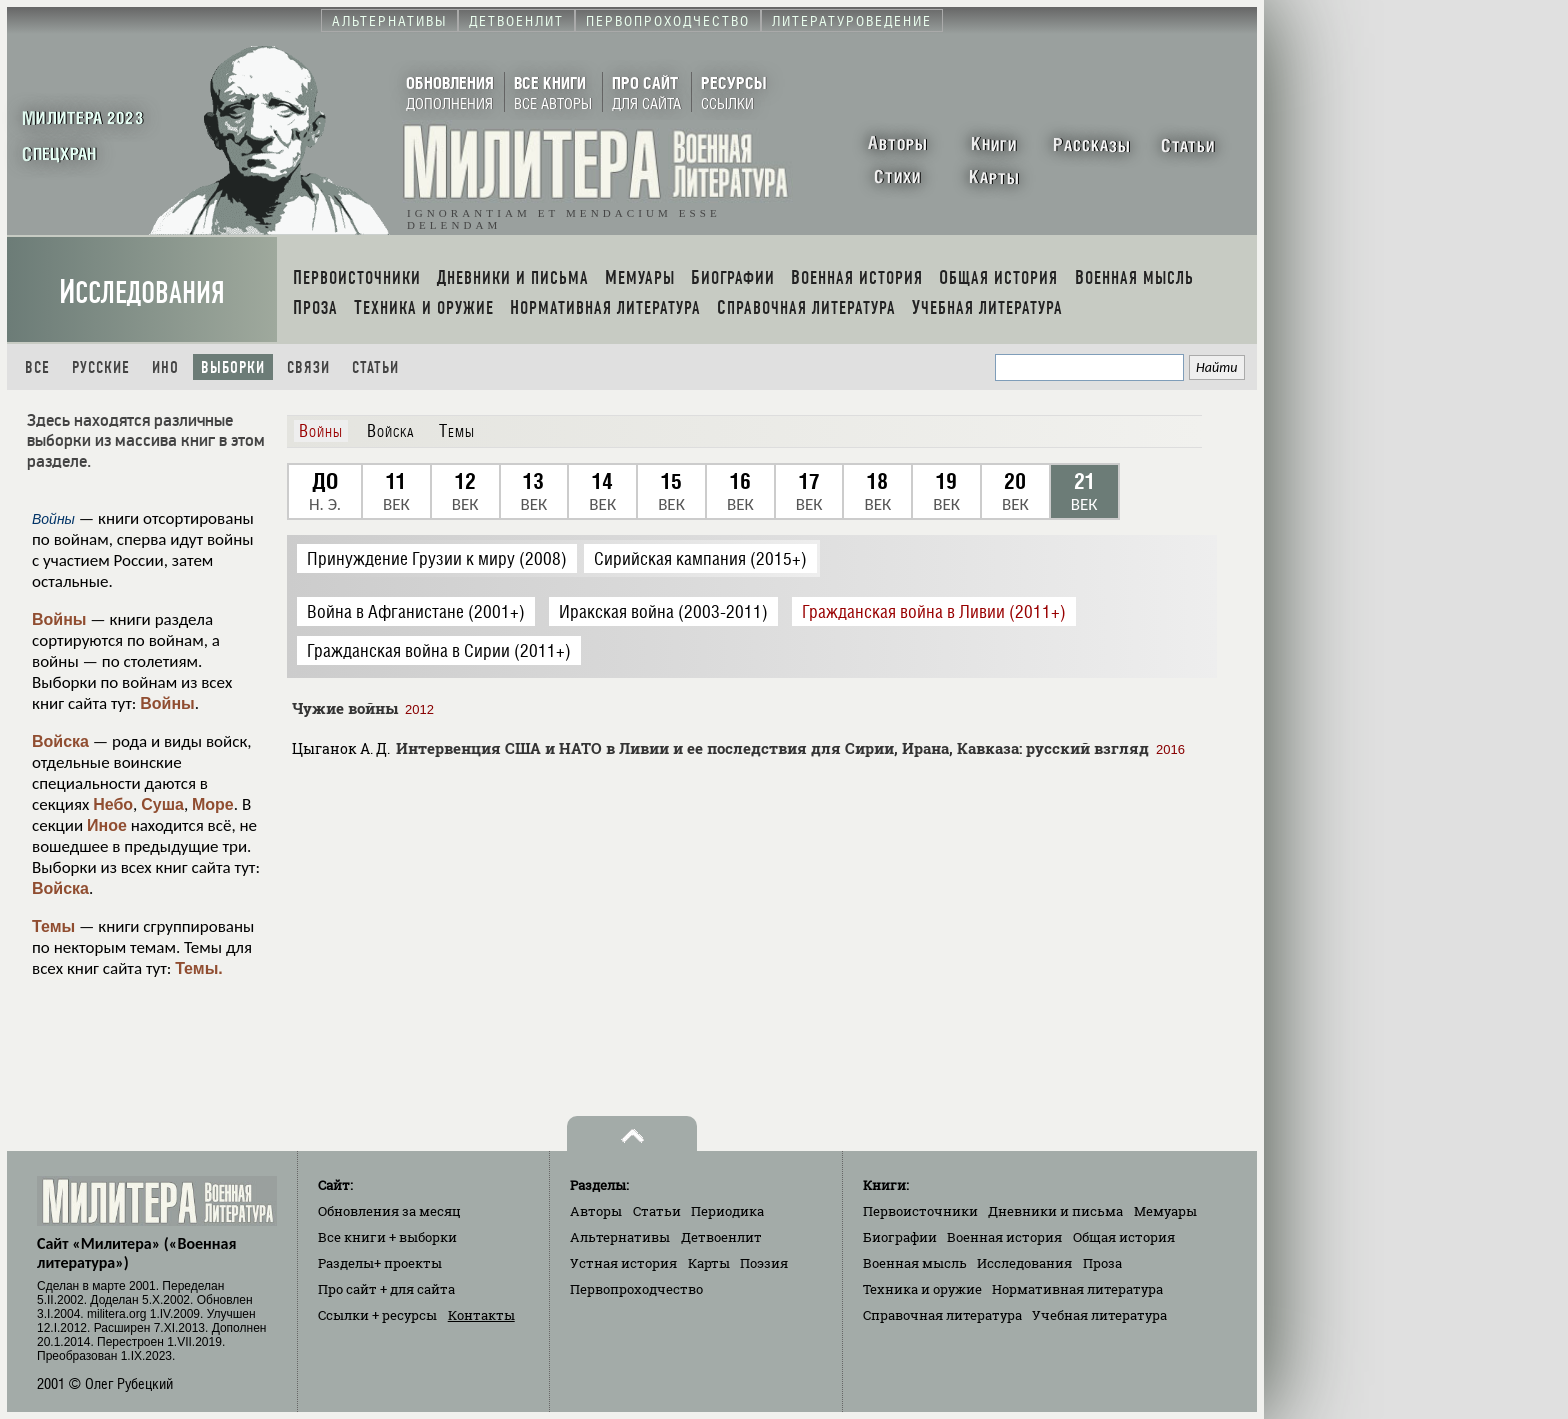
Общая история (1124, 1237)
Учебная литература (1099, 1315)
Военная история (1004, 1237)
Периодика (727, 1211)
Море (213, 804)
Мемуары (1165, 1211)
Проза (1102, 1263)
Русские (101, 367)
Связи (308, 367)
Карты (709, 1263)
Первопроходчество (636, 1289)
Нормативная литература (1077, 1289)
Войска (60, 741)
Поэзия (764, 1263)
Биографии (900, 1237)
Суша (162, 804)
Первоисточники (920, 1211)
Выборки (233, 367)
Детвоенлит (721, 1237)
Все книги (387, 1237)
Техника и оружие (922, 1289)
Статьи (375, 367)
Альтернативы (620, 1237)
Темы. (199, 968)
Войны (59, 619)
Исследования (142, 292)
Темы (53, 926)
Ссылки (377, 1315)
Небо (113, 804)
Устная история (623, 1263)
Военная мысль (915, 1263)
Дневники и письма (1055, 1211)
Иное (107, 825)
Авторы (596, 1211)
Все (37, 367)
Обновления (389, 1211)
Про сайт (386, 1289)
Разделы (380, 1263)
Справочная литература (942, 1315)
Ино (165, 367)
